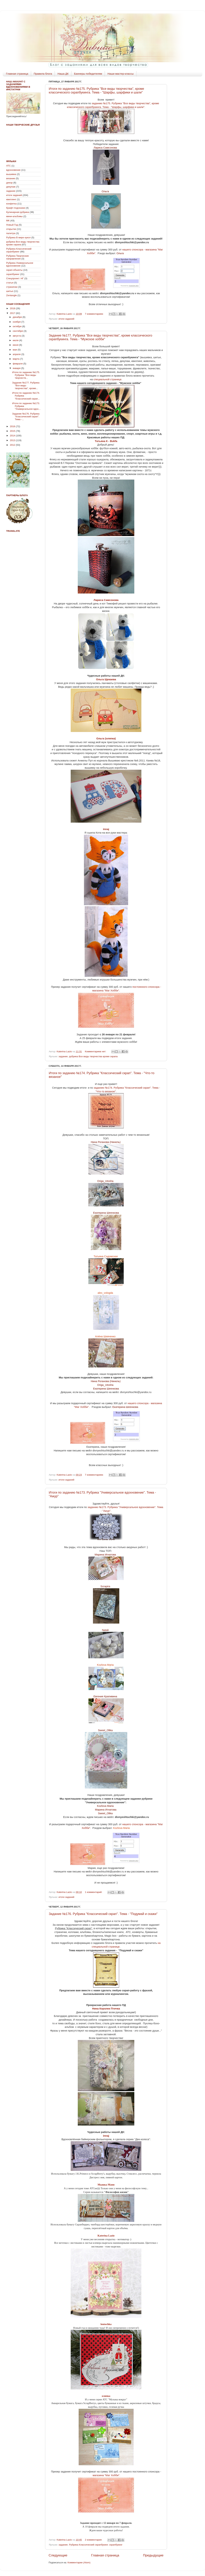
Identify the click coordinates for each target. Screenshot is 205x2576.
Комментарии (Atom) (79, 2562)
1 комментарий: (94, 1892)
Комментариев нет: (96, 1051)
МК (8, 220)
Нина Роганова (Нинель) (106, 1142)
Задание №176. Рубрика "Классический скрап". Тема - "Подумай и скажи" (103, 1914)
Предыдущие (153, 2555)
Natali (105, 1630)
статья (9, 282)
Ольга (105, 191)
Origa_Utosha (105, 1181)
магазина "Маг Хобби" (106, 2475)
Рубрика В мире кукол (18, 237)
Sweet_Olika (105, 1730)
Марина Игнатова (105, 1554)
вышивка (11, 174)
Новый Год (12, 224)
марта (16, 359)
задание (63, 1056)
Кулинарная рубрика (17, 212)
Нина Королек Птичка (106, 2008)
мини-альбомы (14, 216)
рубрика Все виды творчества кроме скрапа (93, 1056)
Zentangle (11, 295)
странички (11, 287)
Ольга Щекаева (106, 679)
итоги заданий (66, 318)
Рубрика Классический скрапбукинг (88, 2544)
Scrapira (105, 1586)
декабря (17, 317)
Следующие (58, 2555)
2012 (13, 445)
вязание (10, 178)
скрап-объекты (14, 270)
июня (16, 345)
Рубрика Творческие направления (17, 257)
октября (17, 326)
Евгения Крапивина (105, 1696)
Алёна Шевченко (105, 1336)
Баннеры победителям (88, 73)
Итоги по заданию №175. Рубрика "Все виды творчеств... (26, 375)
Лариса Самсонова (105, 147)
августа (17, 335)
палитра (10, 233)
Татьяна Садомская (106, 1256)
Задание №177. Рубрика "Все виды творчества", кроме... (25, 385)
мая (15, 349)
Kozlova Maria (105, 1664)
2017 (13, 313)
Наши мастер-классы (120, 73)
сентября (18, 331)
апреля (17, 354)
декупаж (10, 186)
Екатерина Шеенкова (106, 1212)
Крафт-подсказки (15, 208)
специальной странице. (107, 379)
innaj (106, 829)
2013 (13, 440)
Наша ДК (63, 73)
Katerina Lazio (106, 2235)
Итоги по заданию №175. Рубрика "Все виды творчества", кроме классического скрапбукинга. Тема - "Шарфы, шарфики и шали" (96, 90)
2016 (13, 426)
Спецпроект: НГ (15, 278)
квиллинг (11, 199)
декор (9, 182)
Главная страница (17, 73)
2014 (13, 435)
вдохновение (13, 170)
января (17, 368)
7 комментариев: (94, 314)
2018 (13, 308)
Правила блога (43, 73)
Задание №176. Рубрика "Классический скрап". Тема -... (25, 416)
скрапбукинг (115, 2544)
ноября (17, 321)
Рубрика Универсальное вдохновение (19, 264)
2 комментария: (94, 2539)
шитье (9, 291)
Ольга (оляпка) (106, 738)
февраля (18, 363)
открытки (11, 229)
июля (16, 340)
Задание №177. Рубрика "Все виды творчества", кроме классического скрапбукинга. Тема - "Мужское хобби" (100, 337)
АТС (8, 165)
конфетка (11, 203)
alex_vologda (105, 1292)
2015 (13, 431)
